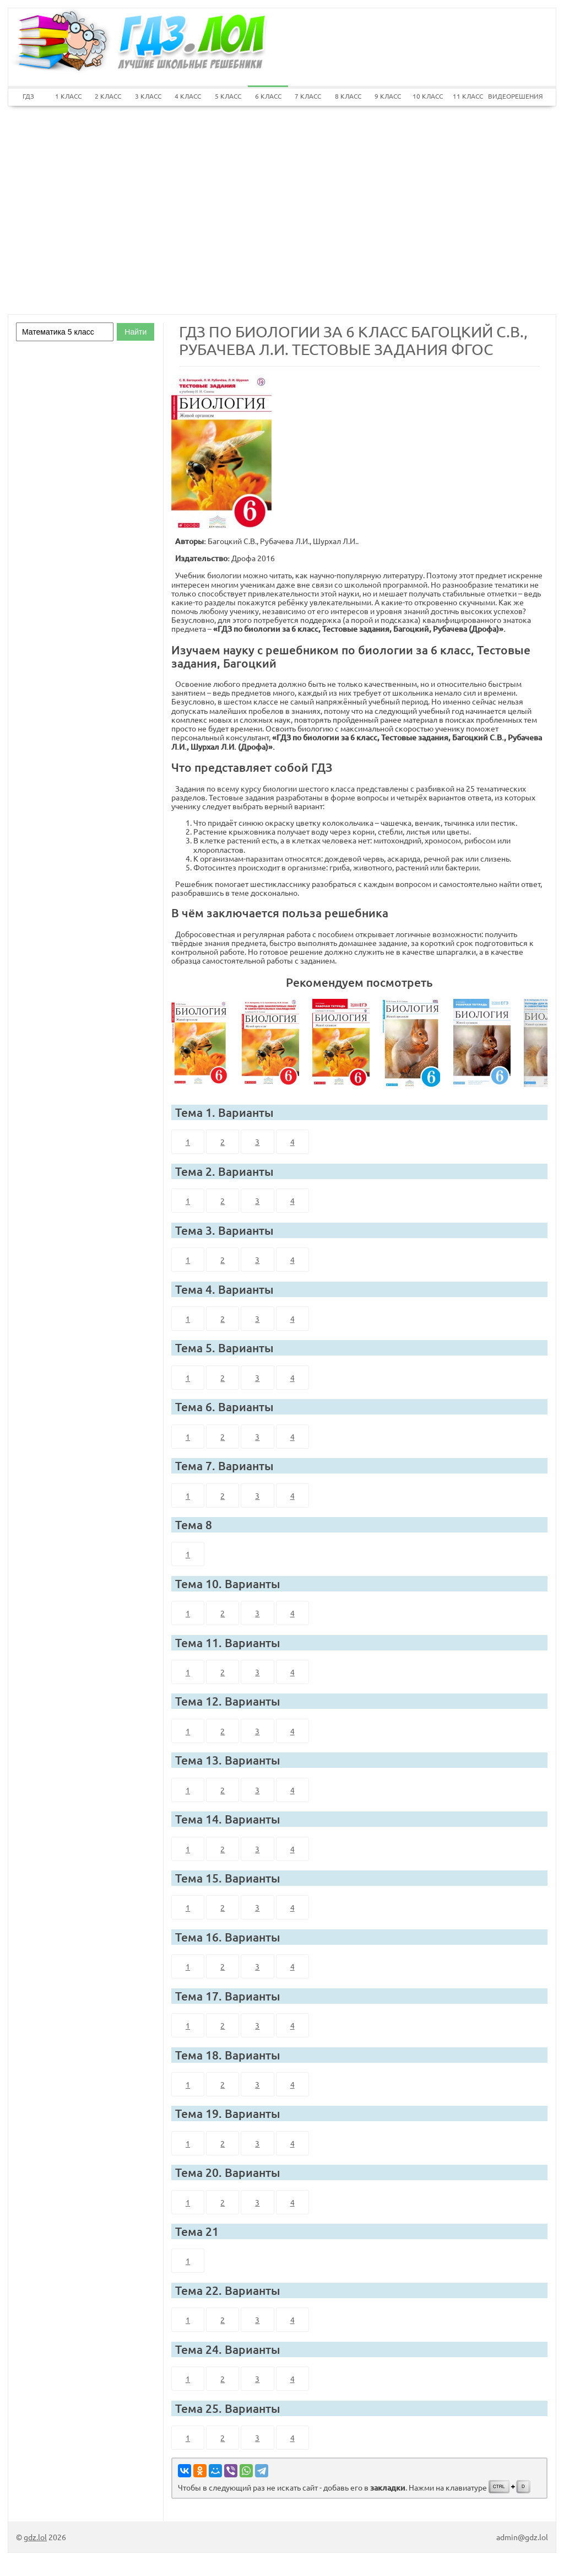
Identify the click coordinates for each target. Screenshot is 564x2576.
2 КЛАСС (108, 96)
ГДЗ (28, 96)
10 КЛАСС (428, 96)
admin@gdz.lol (522, 2537)
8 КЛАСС (348, 96)
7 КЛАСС (308, 96)
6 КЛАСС (268, 96)
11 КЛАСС (468, 96)
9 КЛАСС (388, 96)
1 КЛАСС (68, 96)
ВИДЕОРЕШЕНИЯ (508, 96)
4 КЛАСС (188, 96)
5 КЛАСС (228, 96)
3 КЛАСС (148, 96)
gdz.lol (35, 2537)
